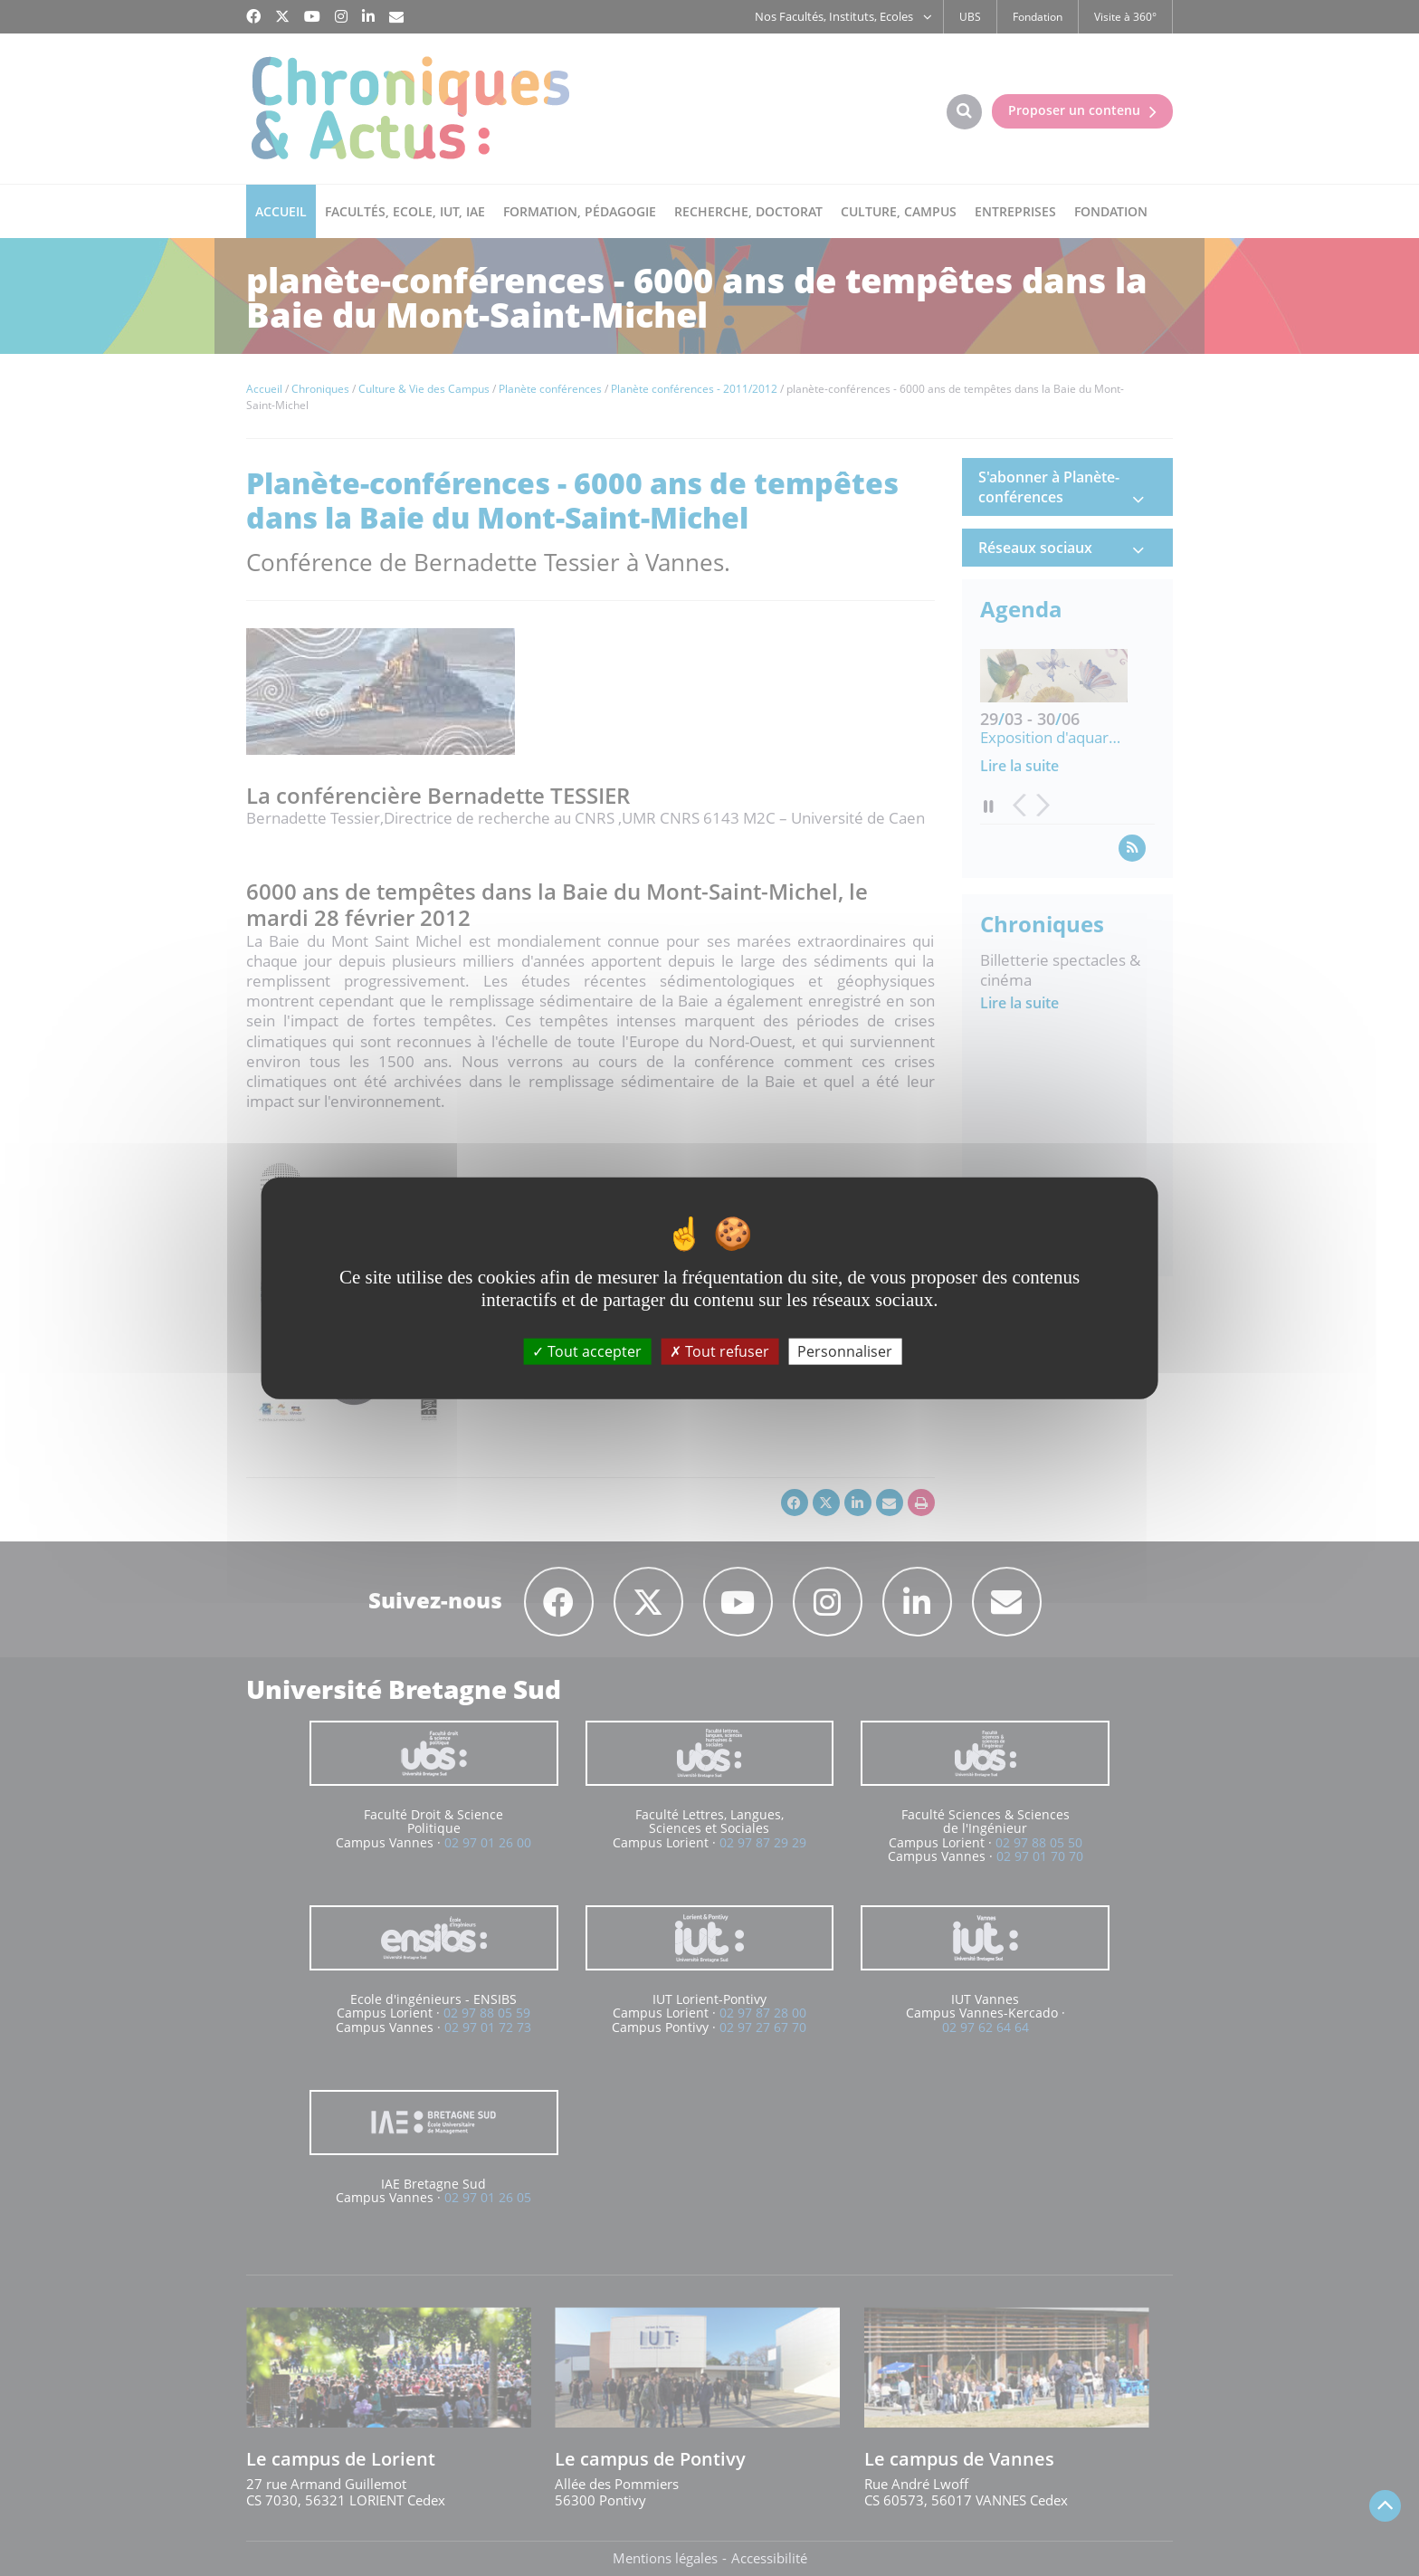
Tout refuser (719, 1350)
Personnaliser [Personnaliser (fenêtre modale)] (844, 1350)
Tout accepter (587, 1350)
